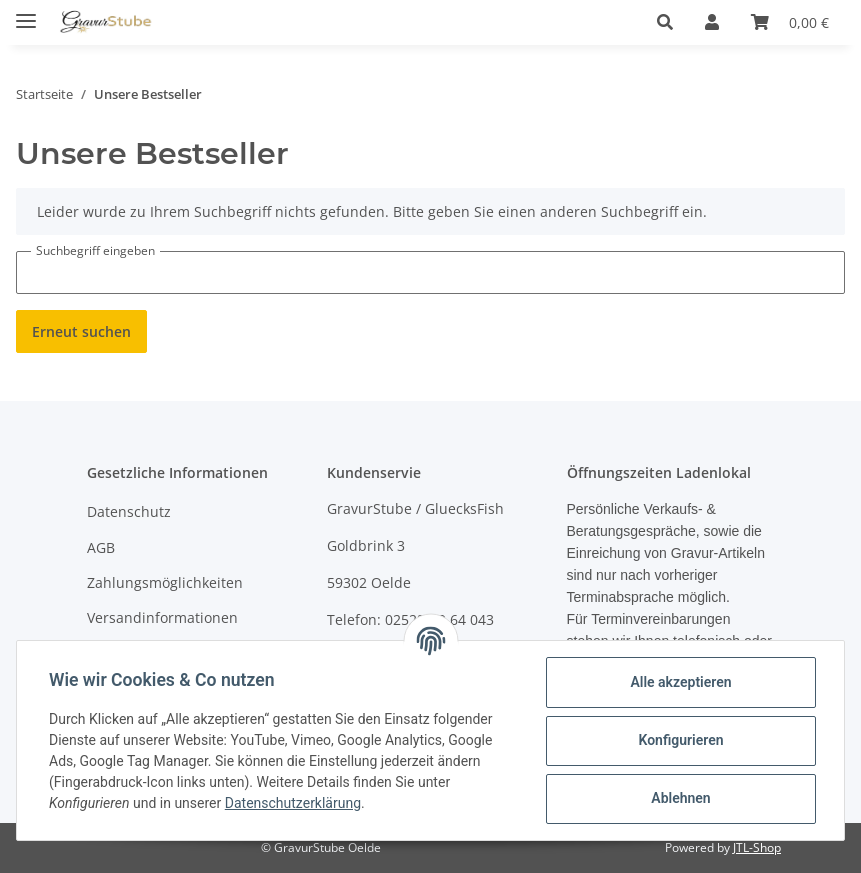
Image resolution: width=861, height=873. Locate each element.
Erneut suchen (81, 331)
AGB (101, 547)
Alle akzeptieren (680, 682)
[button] (665, 22)
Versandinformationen (162, 617)
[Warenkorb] (790, 22)
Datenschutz (129, 511)
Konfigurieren (680, 740)
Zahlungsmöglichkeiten (165, 582)
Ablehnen (680, 798)
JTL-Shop (757, 847)
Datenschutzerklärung (293, 803)
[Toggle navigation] (26, 12)
